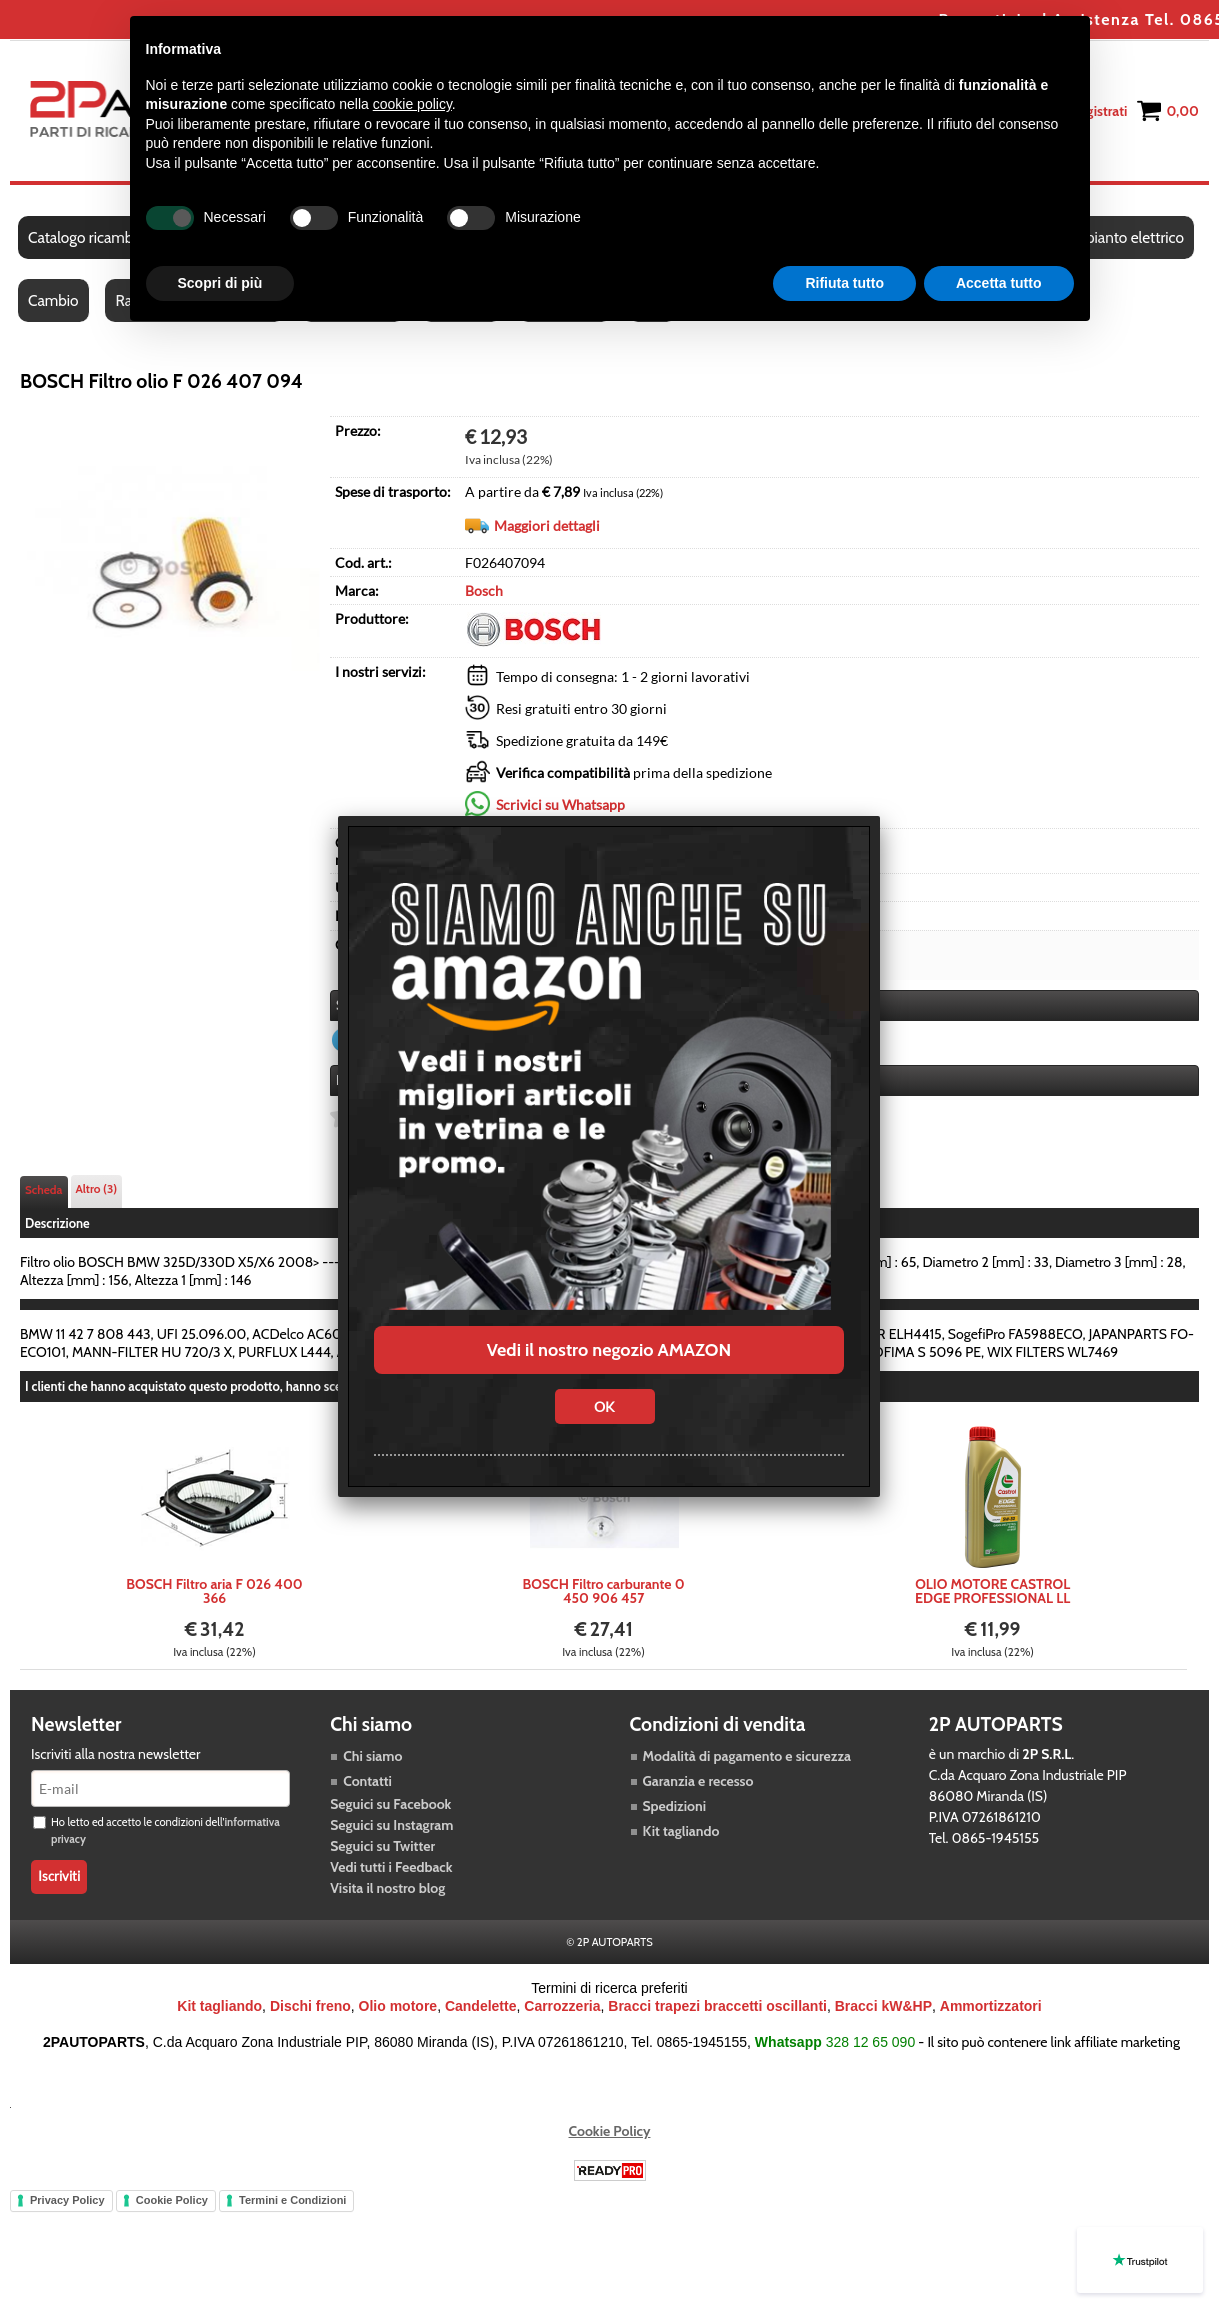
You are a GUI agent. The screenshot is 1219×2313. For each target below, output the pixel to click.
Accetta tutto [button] (999, 283)
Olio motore (398, 2007)
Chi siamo (372, 1757)
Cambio (53, 301)
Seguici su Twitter (382, 1847)
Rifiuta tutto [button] (844, 283)
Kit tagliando (681, 1832)
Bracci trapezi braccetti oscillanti (717, 2007)
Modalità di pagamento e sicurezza (747, 1757)
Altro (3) (97, 1190)
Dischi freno (310, 2007)
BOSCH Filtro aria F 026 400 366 (214, 1591)
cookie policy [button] (412, 104)
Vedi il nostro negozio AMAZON (609, 1350)
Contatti (367, 1782)
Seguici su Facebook (390, 1805)
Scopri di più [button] (220, 283)
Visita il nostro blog (387, 1889)
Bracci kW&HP (883, 2007)
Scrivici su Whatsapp (560, 804)
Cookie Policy (610, 2132)
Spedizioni (675, 1807)
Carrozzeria (562, 2007)
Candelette (481, 2007)
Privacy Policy (67, 2201)
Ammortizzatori (991, 2007)
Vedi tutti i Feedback (391, 1868)
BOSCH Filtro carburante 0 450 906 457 (604, 1591)
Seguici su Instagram (391, 1826)
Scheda (44, 1191)
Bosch (484, 590)
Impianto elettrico (1126, 238)
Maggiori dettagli (547, 525)
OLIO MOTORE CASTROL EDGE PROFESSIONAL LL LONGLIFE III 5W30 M (992, 1591)
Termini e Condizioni (292, 2201)
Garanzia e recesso (698, 1782)
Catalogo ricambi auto (98, 238)
